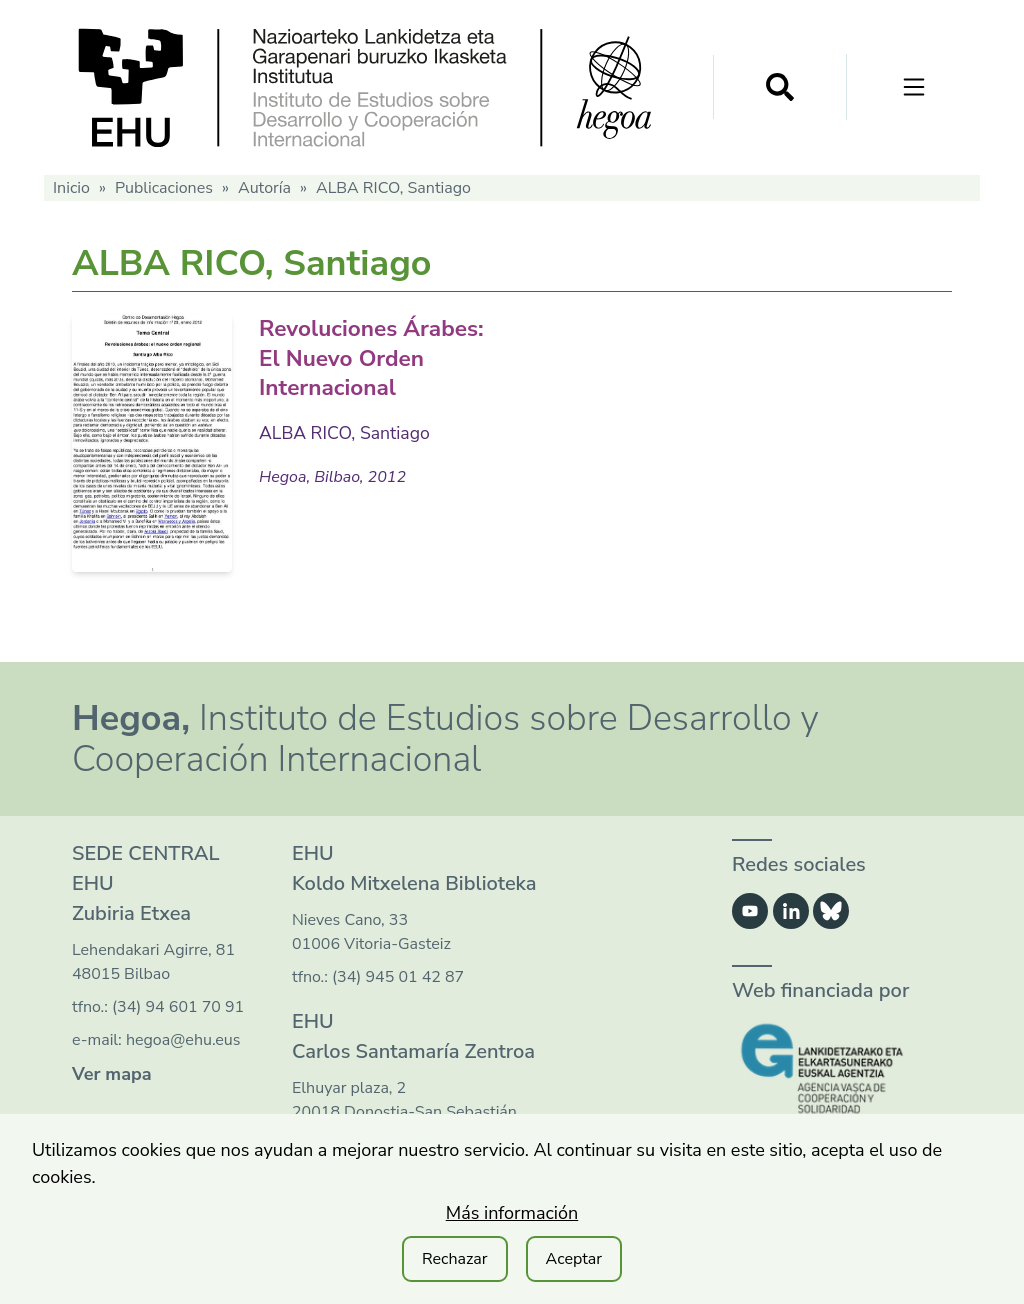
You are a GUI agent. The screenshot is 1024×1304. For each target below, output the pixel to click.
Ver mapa (112, 1074)
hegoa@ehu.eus (183, 1040)
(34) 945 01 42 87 (398, 977)
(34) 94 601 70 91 (178, 1007)
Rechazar (455, 1259)
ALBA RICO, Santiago (346, 432)
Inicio (71, 188)
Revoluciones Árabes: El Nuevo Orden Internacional (370, 357)
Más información (512, 1213)
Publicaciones (164, 188)
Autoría (264, 188)
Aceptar (574, 1259)
